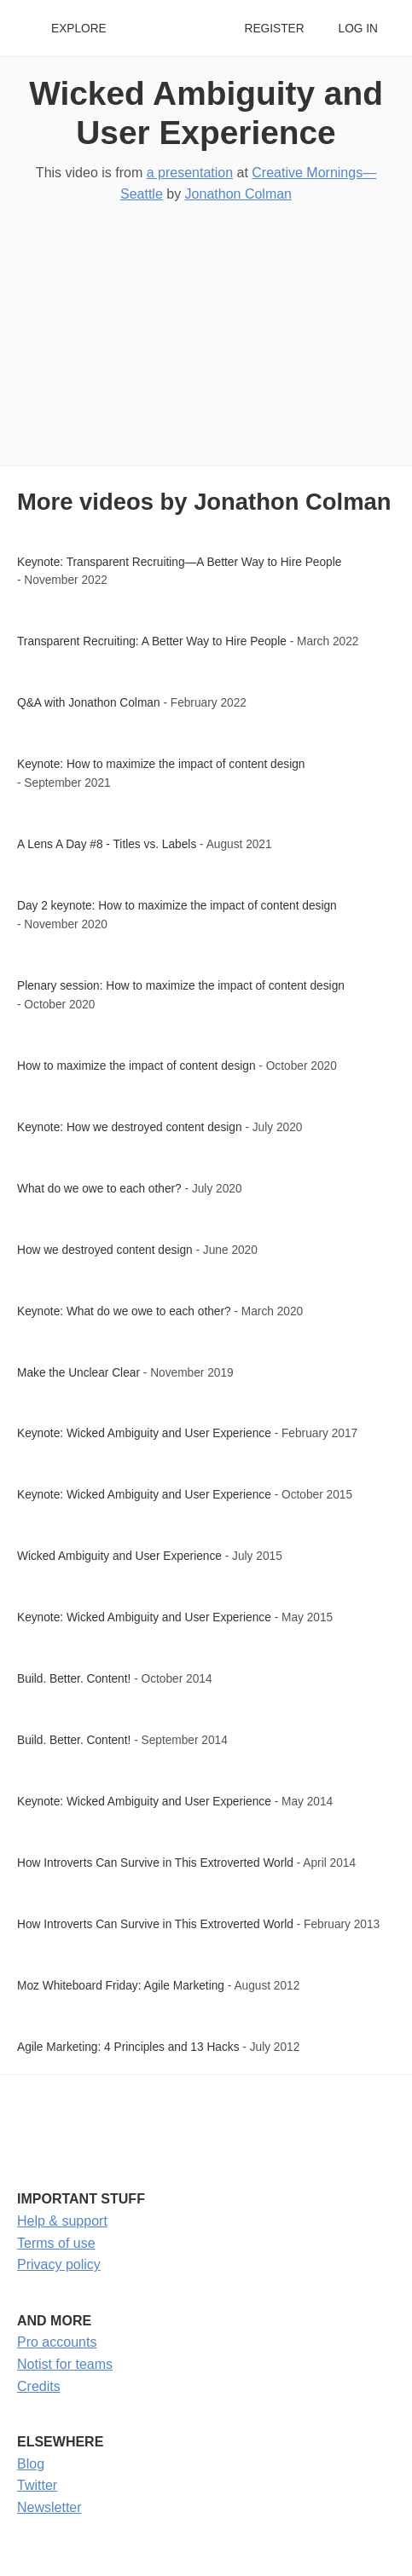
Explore (79, 28)
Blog (30, 2464)
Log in (358, 28)
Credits (39, 2386)
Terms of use (56, 2243)
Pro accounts (56, 2342)
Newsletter (49, 2507)
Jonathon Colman (238, 194)
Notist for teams (65, 2364)
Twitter (37, 2485)
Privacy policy (59, 2264)
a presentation (190, 172)
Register (274, 28)
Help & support (62, 2221)
